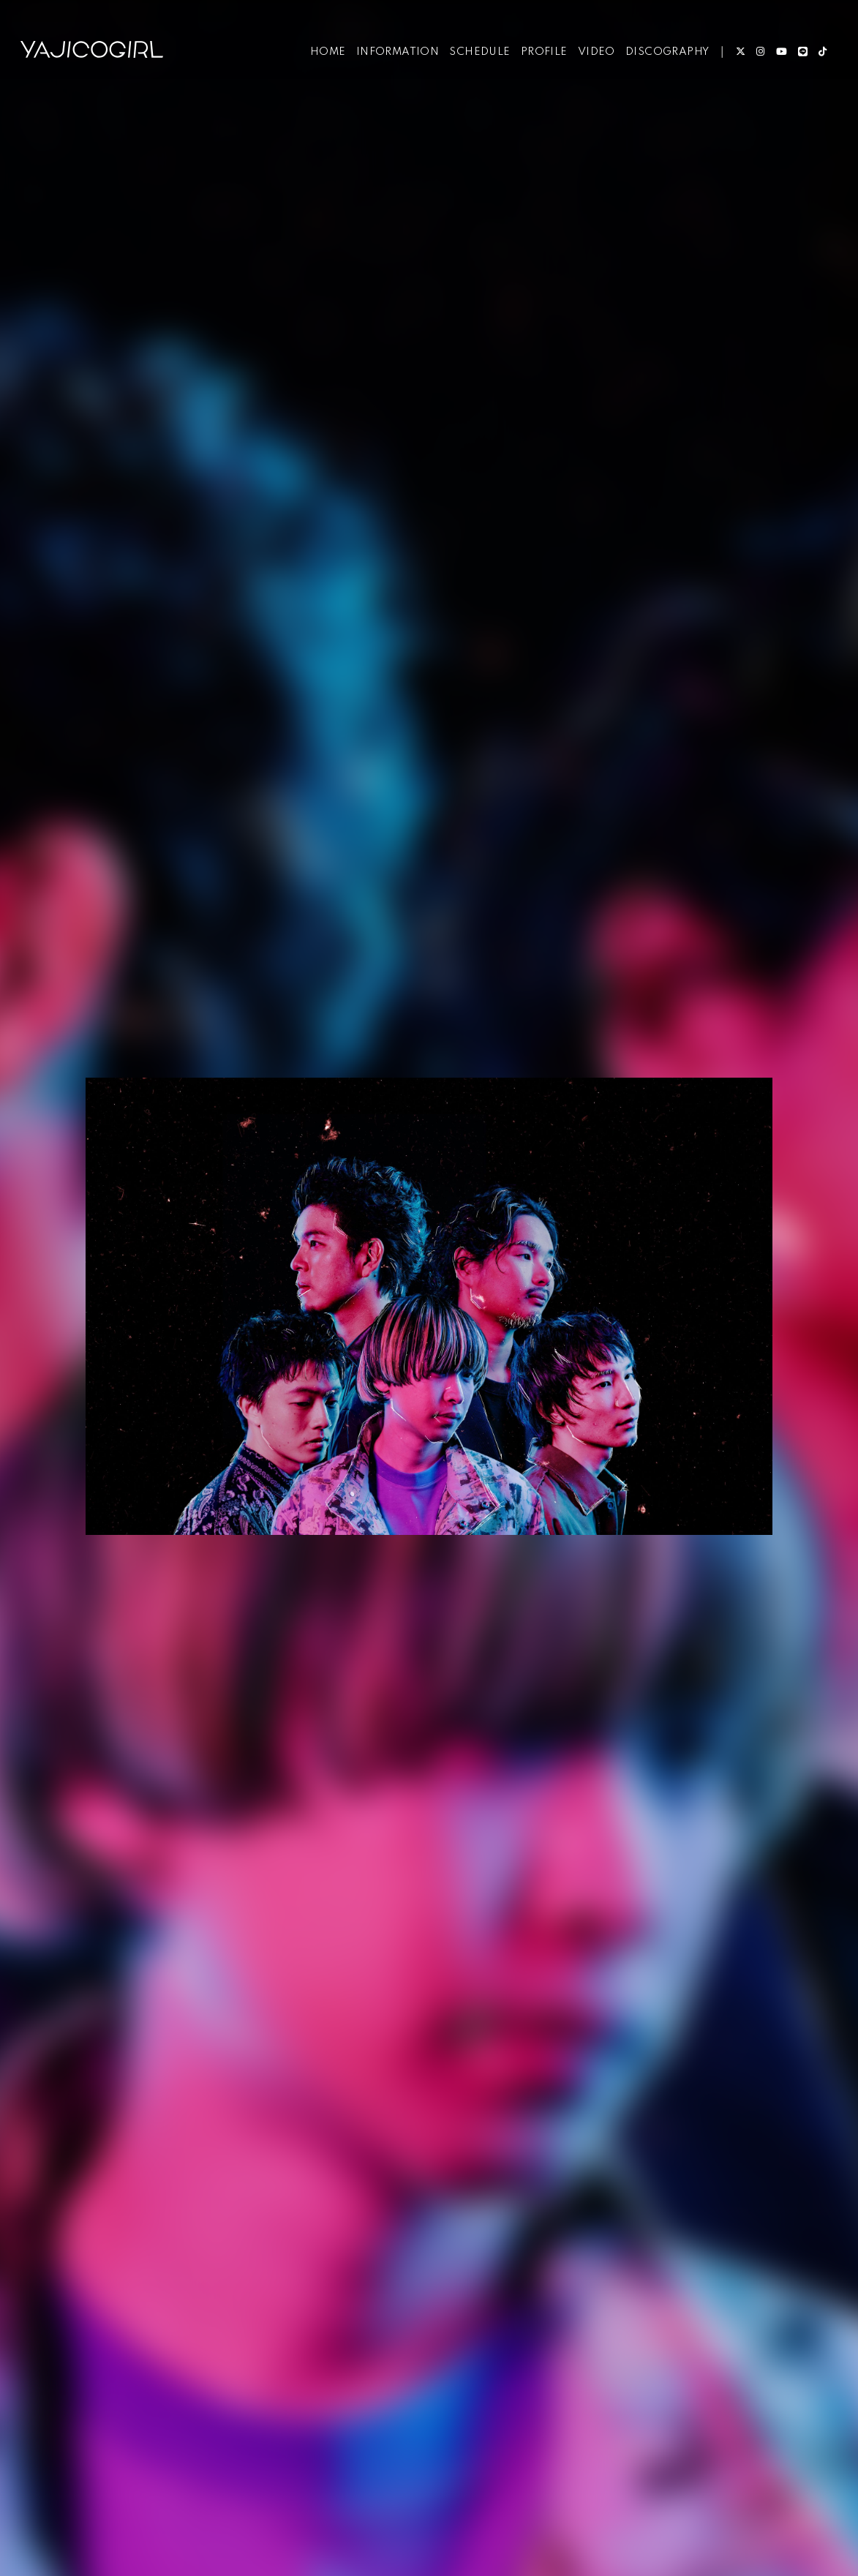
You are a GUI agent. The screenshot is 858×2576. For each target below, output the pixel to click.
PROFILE (541, 57)
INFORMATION (394, 57)
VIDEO (593, 57)
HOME (325, 57)
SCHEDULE (477, 57)
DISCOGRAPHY (664, 57)
